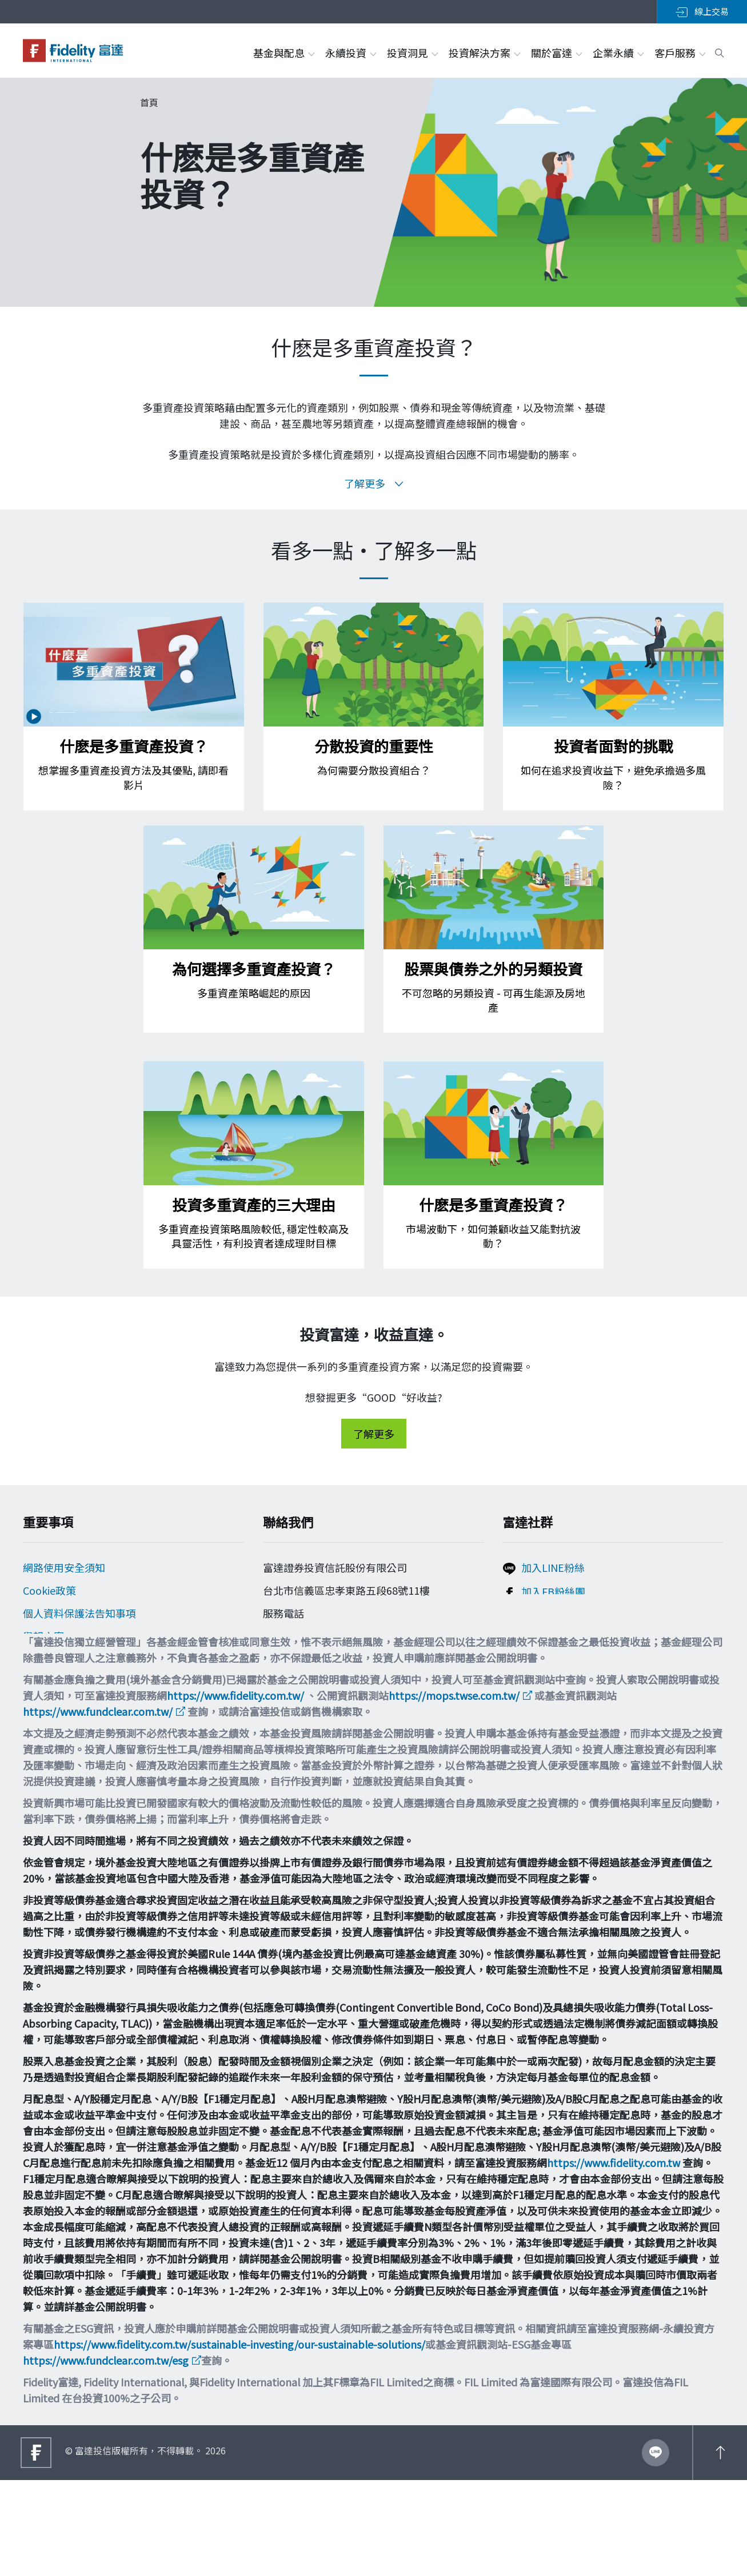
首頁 (149, 102)
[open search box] (719, 51)
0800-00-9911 (302, 1633)
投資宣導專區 (54, 1662)
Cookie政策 (49, 1593)
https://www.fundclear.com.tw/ (98, 1807)
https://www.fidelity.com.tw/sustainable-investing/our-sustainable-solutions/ (239, 2440)
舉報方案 (43, 1639)
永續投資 (350, 52)
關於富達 (556, 52)
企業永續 (618, 52)
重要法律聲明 (54, 1685)
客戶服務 (679, 52)
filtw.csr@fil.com (312, 1675)
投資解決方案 (484, 52)
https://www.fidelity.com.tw (613, 2258)
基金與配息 (283, 52)
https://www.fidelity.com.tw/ (235, 1791)
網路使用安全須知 (64, 1570)
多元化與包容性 (59, 1707)
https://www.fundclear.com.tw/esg (106, 2456)
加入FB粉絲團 (553, 1594)
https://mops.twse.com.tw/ (454, 1791)
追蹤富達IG (546, 1618)
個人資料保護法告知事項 (79, 1616)
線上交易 (702, 11)
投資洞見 (412, 52)
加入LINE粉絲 (553, 1570)
